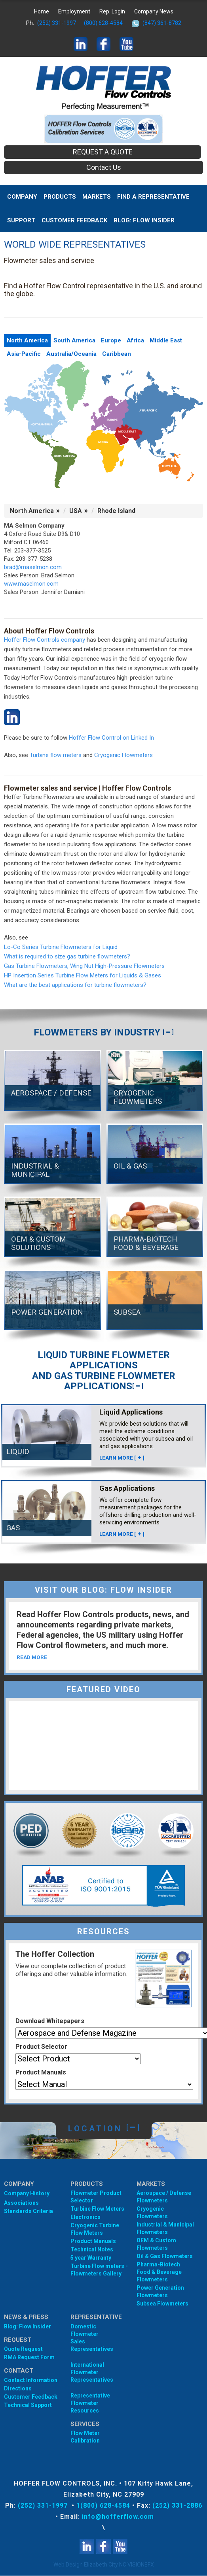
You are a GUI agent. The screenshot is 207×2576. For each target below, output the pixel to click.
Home (41, 11)
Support (21, 220)
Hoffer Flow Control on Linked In (111, 737)
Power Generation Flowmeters (160, 2292)
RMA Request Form (29, 2357)
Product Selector (41, 2047)
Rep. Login (112, 11)
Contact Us (103, 167)
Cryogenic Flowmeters (123, 755)
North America (27, 340)
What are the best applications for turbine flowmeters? (75, 984)
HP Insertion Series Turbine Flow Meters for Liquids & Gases (82, 975)
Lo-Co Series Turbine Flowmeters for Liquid (61, 947)
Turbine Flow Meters (97, 2209)
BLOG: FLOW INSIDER (144, 220)
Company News (153, 11)
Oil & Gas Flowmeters (165, 2256)
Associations (21, 2203)
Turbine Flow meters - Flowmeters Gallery (99, 2270)
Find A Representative (153, 196)
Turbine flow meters (56, 755)
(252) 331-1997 (56, 23)
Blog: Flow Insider (27, 2327)
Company (22, 196)
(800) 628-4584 (103, 23)
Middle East (166, 340)
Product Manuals (40, 2072)
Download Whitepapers (49, 2021)
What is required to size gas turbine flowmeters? (67, 956)
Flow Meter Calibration (85, 2437)
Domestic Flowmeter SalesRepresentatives (90, 2338)
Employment (74, 11)
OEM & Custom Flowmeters (156, 2244)
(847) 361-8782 (161, 23)
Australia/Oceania (71, 353)
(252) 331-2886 (177, 2506)
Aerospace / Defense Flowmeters (164, 2197)
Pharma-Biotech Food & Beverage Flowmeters (159, 2272)
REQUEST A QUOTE (103, 152)
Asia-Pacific (24, 353)
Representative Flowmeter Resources (90, 2403)
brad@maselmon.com (33, 567)
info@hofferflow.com (118, 2517)
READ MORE (32, 1657)
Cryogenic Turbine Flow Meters (94, 2229)
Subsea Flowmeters (162, 2304)
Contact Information (30, 2380)
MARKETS (96, 196)
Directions (18, 2389)
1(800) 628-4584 (103, 2506)
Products (60, 196)
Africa (135, 340)
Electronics (85, 2217)
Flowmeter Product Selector (96, 2197)
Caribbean (116, 353)
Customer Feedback (74, 220)
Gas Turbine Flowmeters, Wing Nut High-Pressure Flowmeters (84, 966)
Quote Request (23, 2349)
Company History (26, 2194)
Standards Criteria (28, 2211)
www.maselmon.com (31, 583)
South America (74, 340)
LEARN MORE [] (122, 1457)
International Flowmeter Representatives (90, 2372)
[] (168, 1032)
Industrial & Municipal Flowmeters (165, 2229)
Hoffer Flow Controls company (44, 639)
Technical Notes (91, 2250)
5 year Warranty (90, 2258)
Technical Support (28, 2405)
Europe (111, 340)
